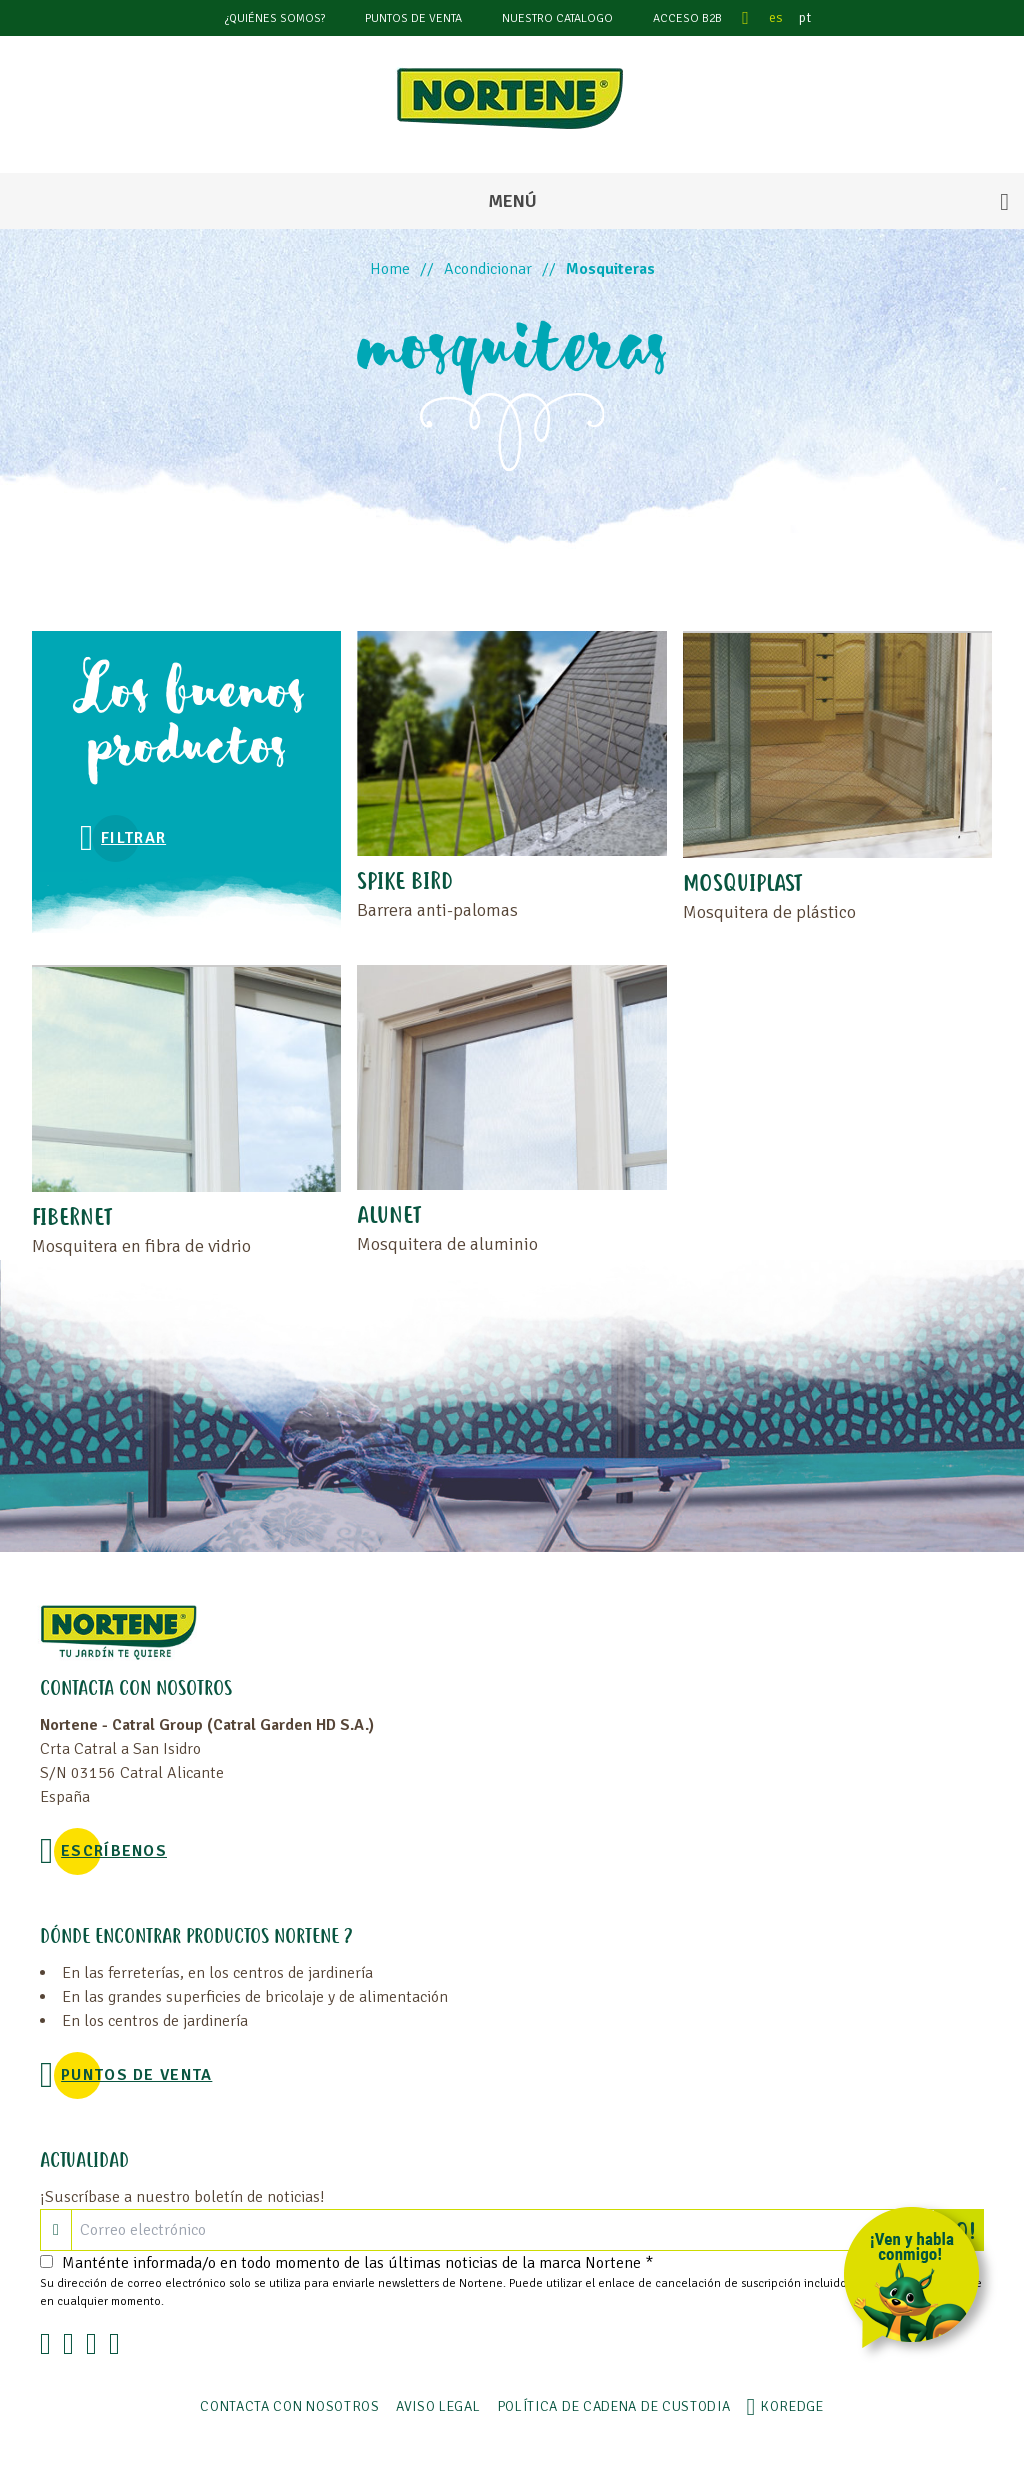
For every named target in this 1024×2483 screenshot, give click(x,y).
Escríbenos (114, 1851)
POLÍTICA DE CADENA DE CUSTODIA (614, 2406)
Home (390, 269)
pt (805, 17)
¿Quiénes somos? (275, 18)
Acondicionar (488, 269)
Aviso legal (438, 2406)
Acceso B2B (687, 18)
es (776, 17)
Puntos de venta (413, 18)
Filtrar (133, 838)
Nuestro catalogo (557, 18)
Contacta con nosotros (290, 2406)
